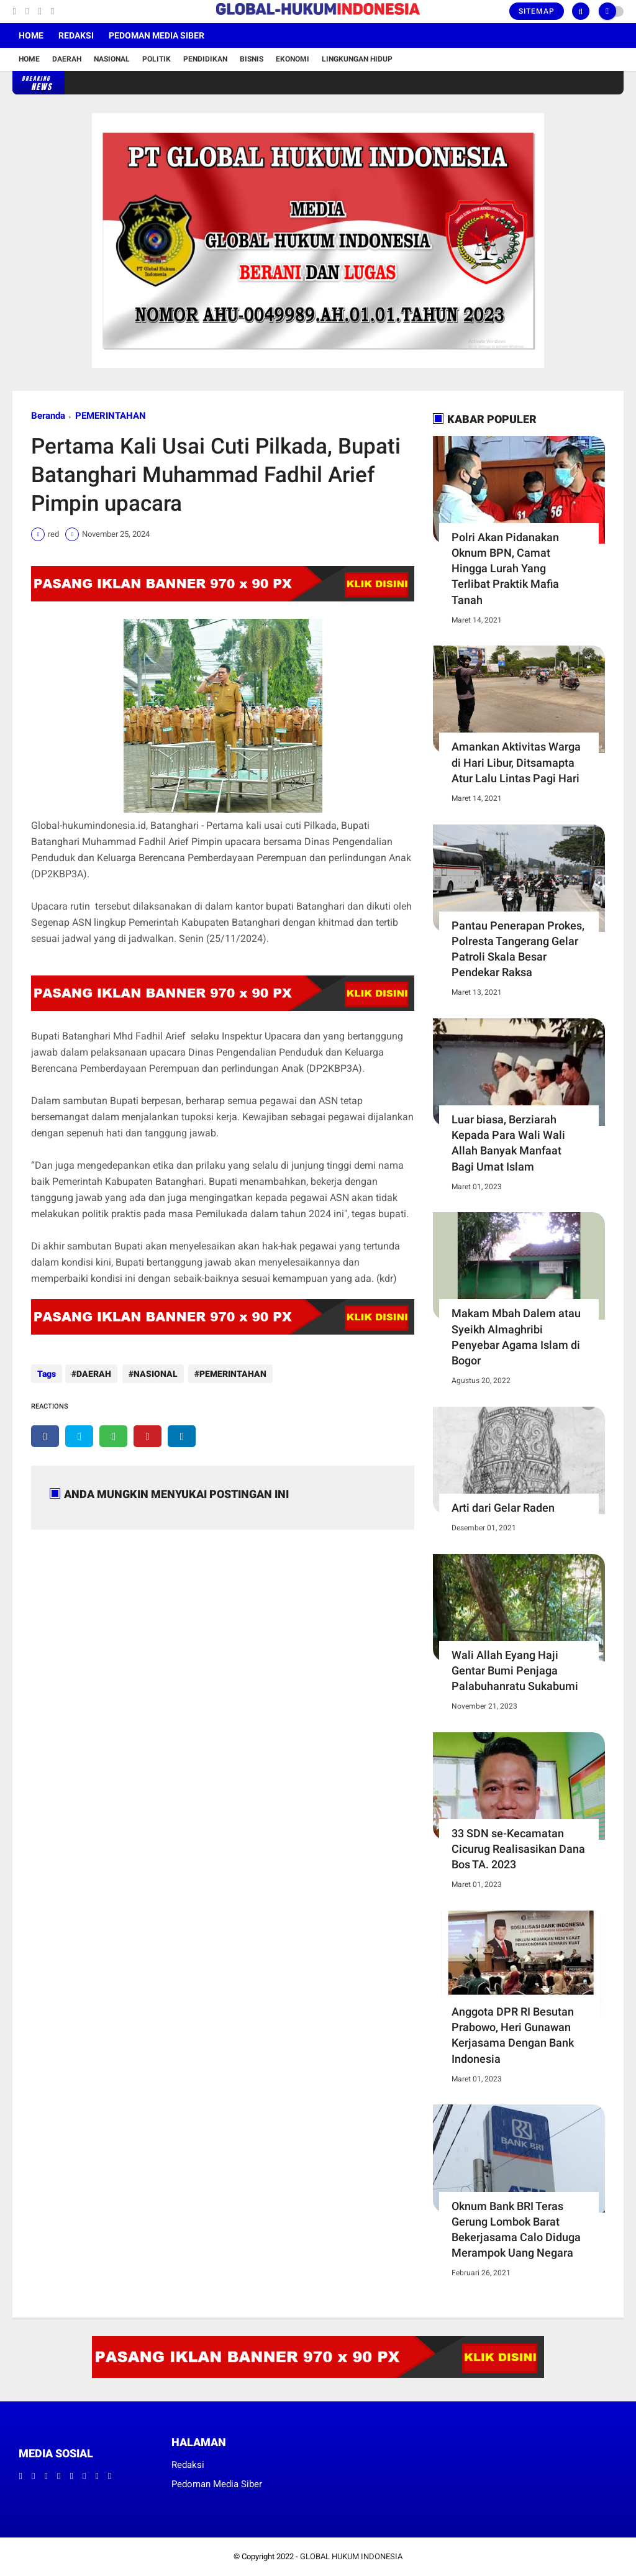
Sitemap (537, 11)
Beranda (48, 415)
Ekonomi (292, 59)
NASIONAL (154, 1374)
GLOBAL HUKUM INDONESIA (351, 2556)
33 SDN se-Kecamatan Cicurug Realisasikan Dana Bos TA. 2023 (518, 1849)
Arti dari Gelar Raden (503, 1507)
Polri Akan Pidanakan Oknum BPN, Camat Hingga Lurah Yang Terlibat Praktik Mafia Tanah (505, 568)
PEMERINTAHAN (110, 415)
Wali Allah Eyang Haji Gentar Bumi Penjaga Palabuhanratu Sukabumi (515, 1670)
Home (31, 35)
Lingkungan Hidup (357, 59)
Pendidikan (205, 59)
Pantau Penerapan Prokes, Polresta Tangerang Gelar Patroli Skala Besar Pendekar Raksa (518, 949)
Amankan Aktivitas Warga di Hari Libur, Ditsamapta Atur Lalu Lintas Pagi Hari (516, 762)
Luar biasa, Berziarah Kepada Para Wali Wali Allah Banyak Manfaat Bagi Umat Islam (508, 1143)
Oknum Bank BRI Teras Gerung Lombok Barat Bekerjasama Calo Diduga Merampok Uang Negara (516, 2229)
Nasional (112, 59)
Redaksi (76, 35)
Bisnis (251, 59)
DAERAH (93, 1374)
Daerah (66, 59)
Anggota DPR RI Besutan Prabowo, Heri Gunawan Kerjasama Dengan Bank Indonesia (513, 2035)
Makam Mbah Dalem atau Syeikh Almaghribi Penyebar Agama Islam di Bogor (516, 1337)
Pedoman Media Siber (156, 35)
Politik (156, 59)
